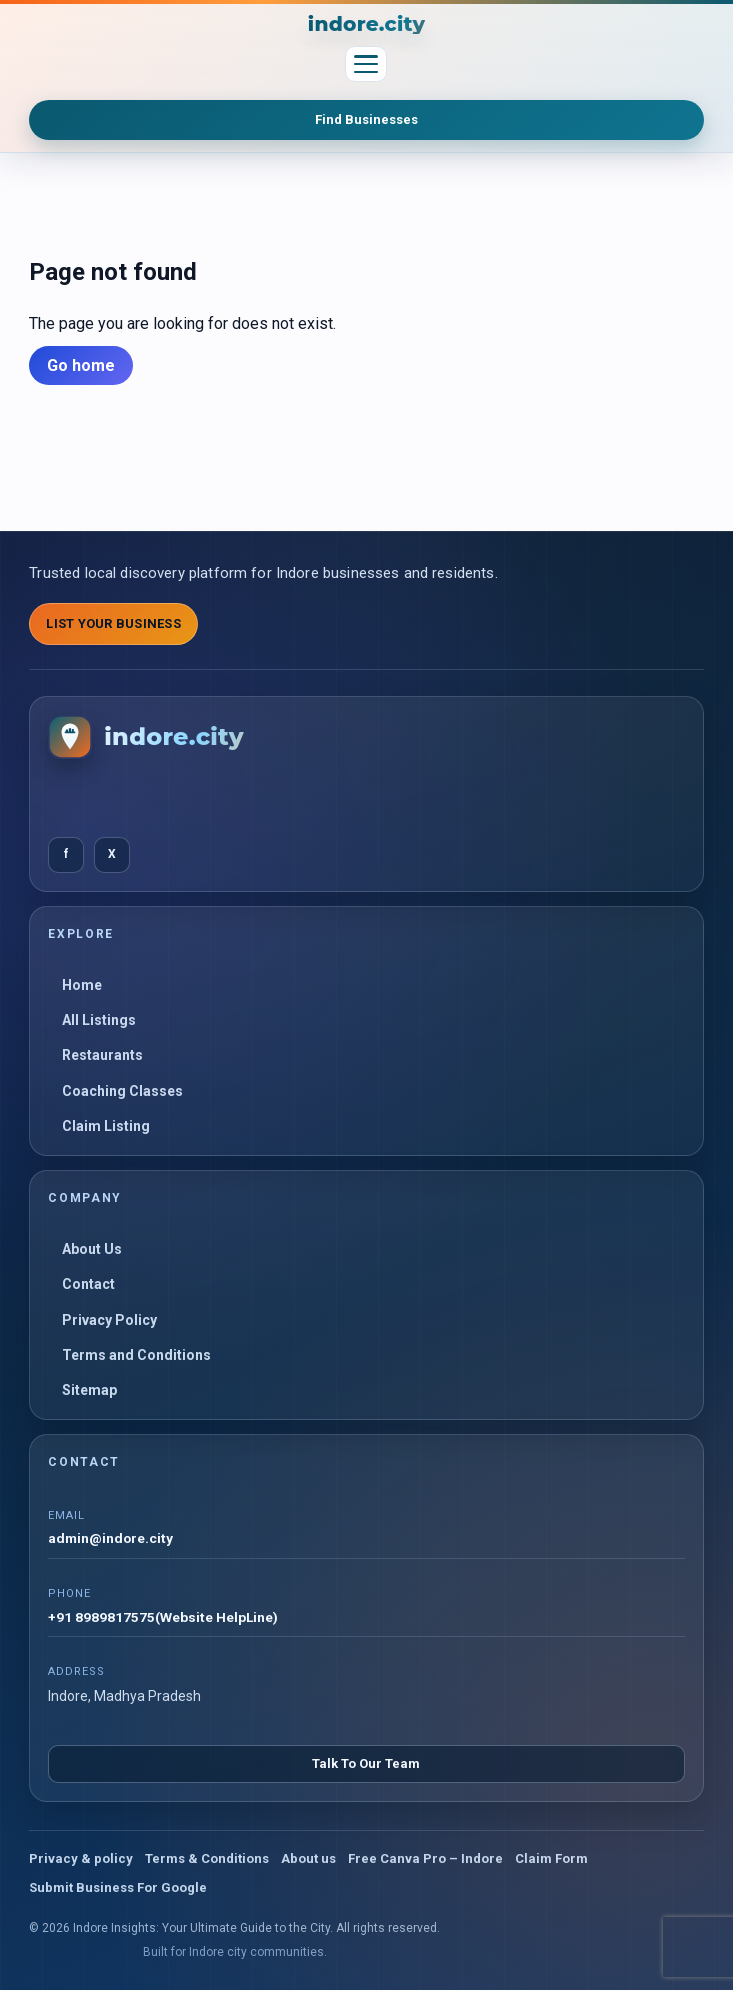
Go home (81, 365)
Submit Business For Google (118, 1888)
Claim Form (551, 1859)
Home (82, 985)
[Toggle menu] (366, 64)
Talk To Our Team (366, 1764)
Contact (88, 1284)
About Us (92, 1249)
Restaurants (102, 1055)
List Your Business (113, 623)
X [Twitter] (112, 854)
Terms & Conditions (207, 1859)
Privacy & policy (81, 1859)
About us (308, 1859)
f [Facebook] (66, 854)
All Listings (99, 1020)
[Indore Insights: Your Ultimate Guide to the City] (366, 24)
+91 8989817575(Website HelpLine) (163, 1618)
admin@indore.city (111, 1539)
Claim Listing (106, 1126)
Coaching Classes (122, 1091)
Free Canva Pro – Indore (425, 1859)
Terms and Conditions (136, 1355)
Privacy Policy (109, 1320)
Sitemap (89, 1390)
